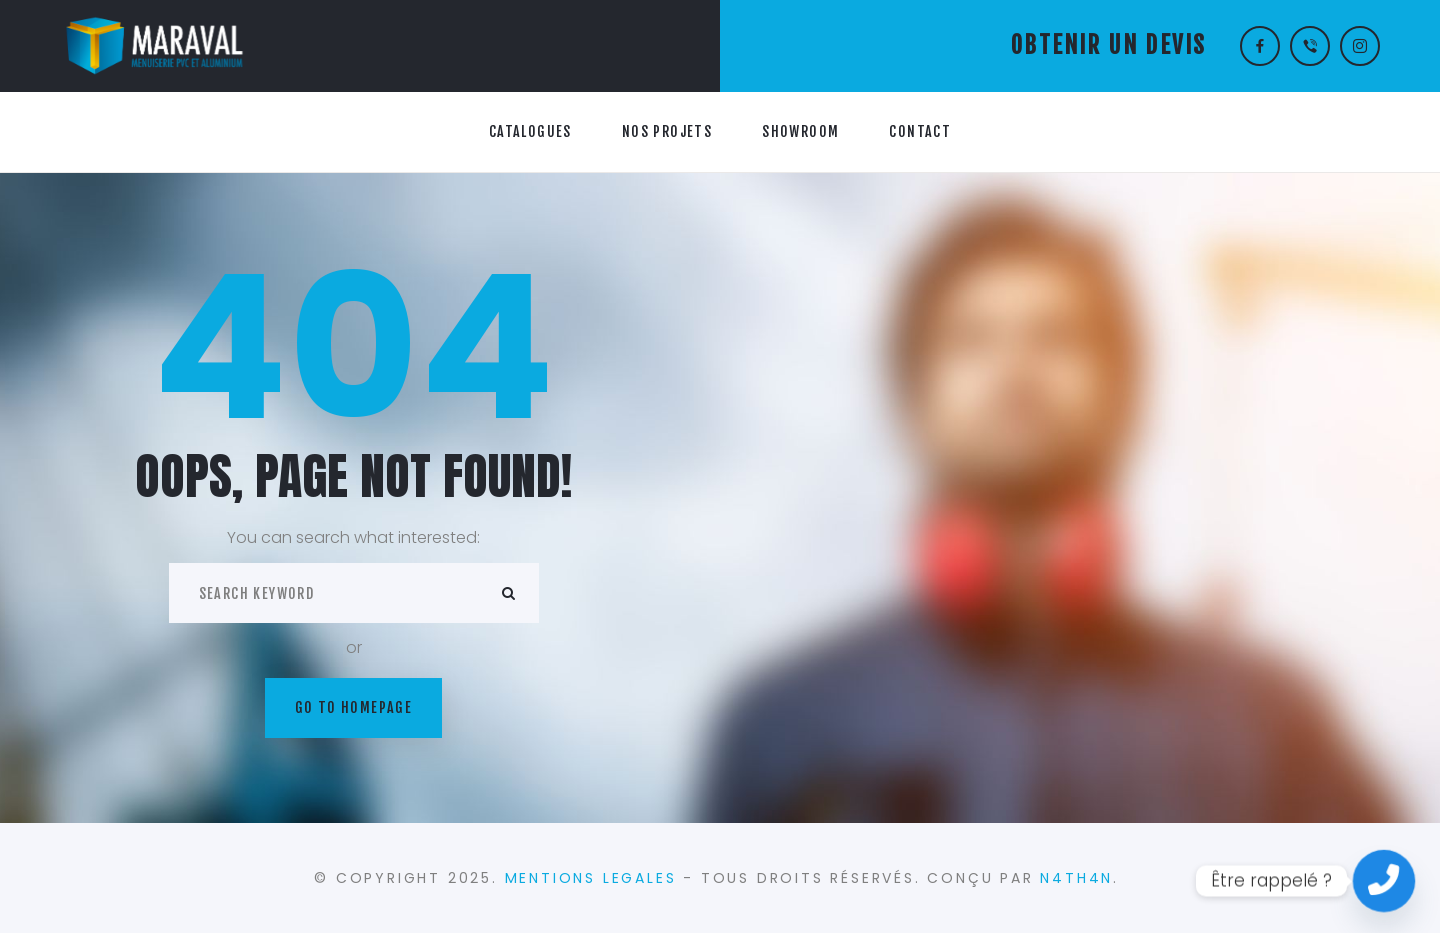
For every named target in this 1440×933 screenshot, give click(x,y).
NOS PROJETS (667, 131)
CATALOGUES (530, 131)
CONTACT (920, 131)
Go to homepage (354, 707)
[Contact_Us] (1384, 881)
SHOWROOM (800, 131)
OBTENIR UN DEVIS (1108, 45)
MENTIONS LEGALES (591, 878)
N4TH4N (1076, 878)
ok (509, 593)
